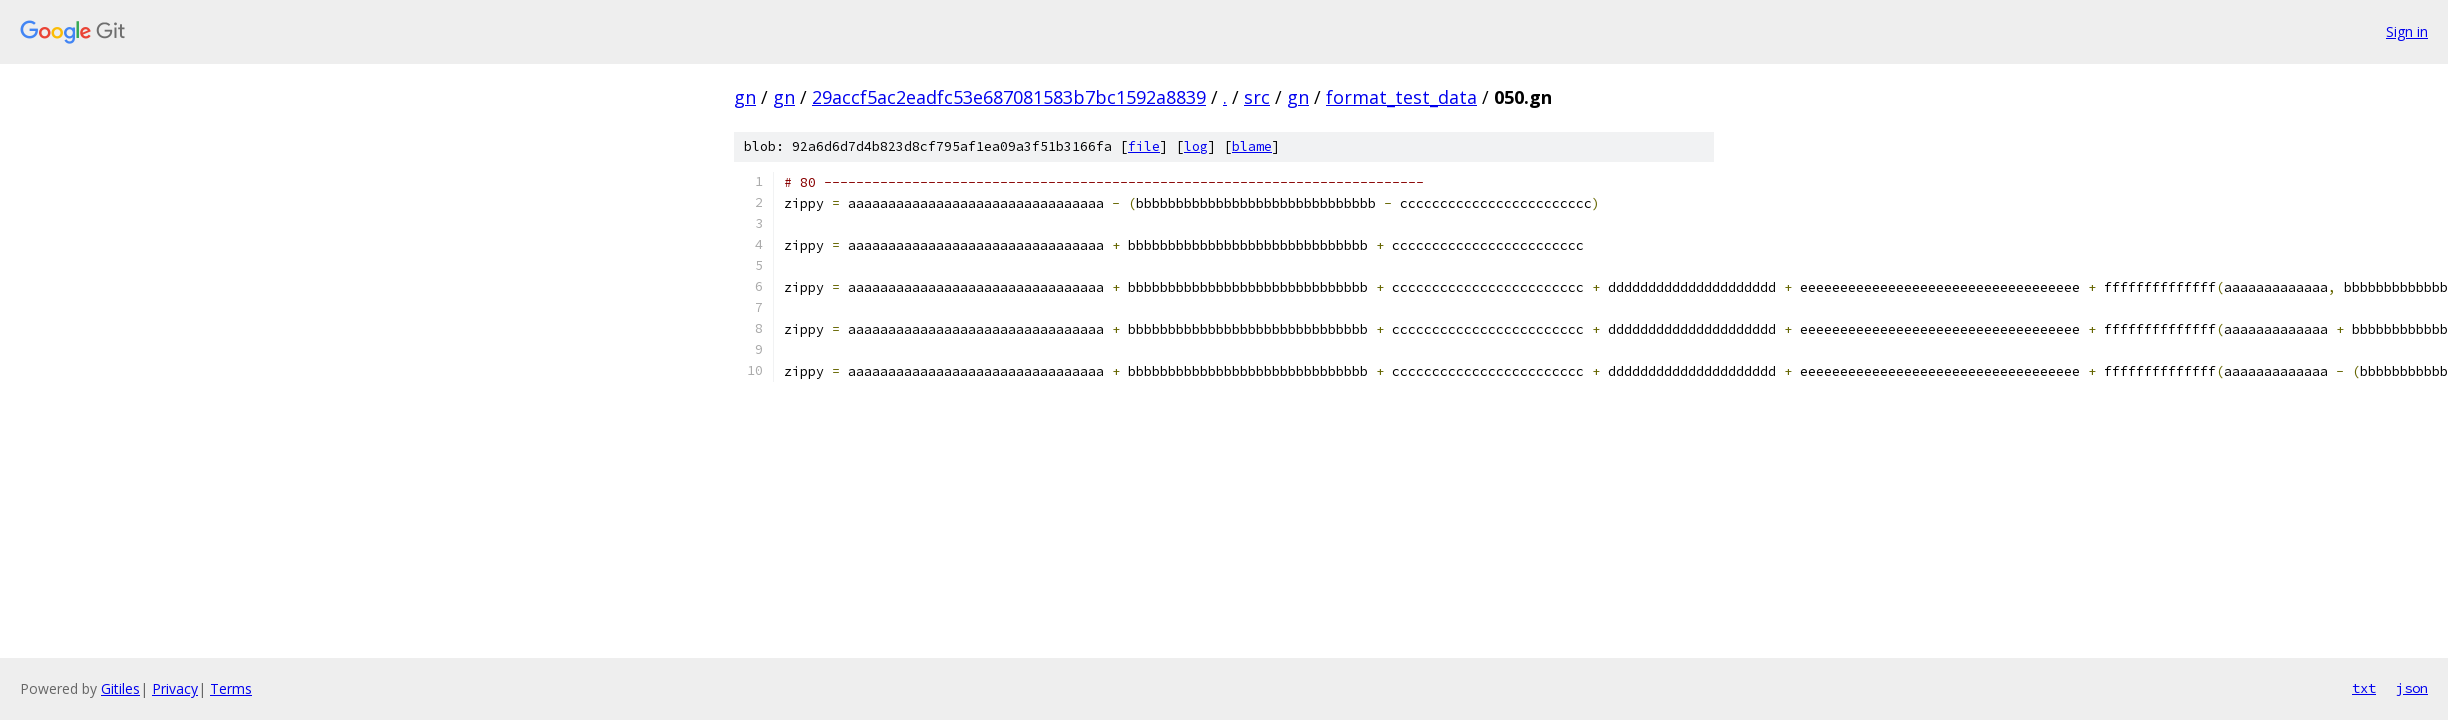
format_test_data (1401, 97)
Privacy (175, 688)
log (1196, 146)
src (1257, 97)
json (2412, 688)
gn (745, 97)
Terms (231, 688)
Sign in (2407, 31)
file (1144, 146)
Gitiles (120, 688)
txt (2364, 688)
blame (1252, 146)
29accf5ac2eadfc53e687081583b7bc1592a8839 (1009, 97)
